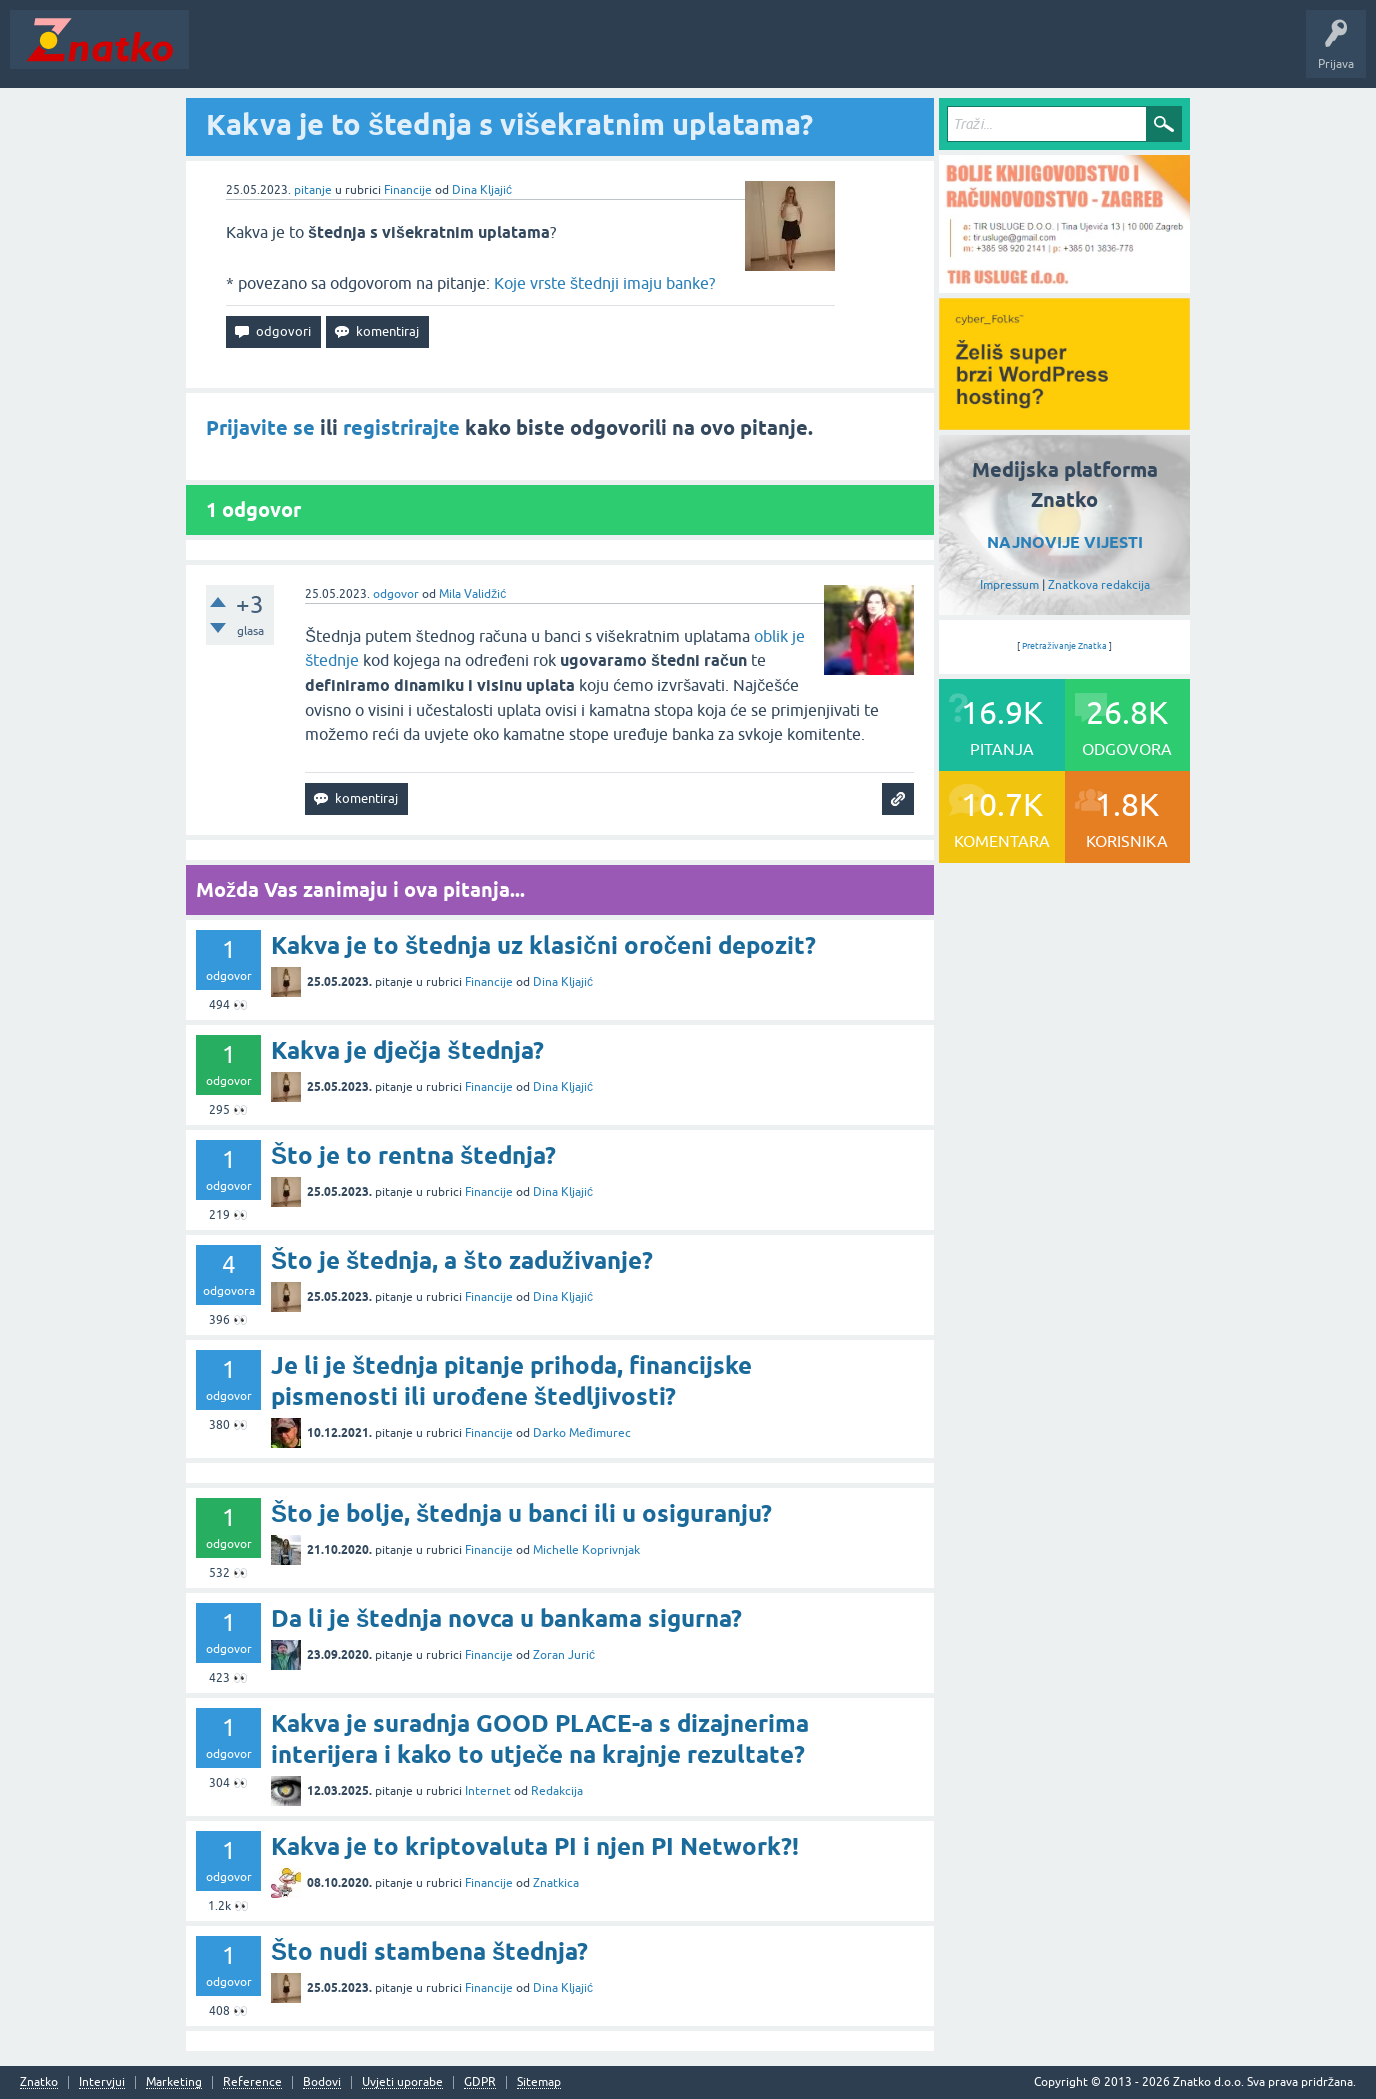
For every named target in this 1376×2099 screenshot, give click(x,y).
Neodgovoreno (308, 54)
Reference (252, 2082)
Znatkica (556, 1883)
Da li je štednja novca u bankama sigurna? (506, 1618)
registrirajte (401, 428)
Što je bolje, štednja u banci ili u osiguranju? (521, 1513)
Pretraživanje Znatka (1064, 646)
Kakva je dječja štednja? (407, 1050)
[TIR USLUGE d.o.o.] (1064, 286)
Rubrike (391, 54)
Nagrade (705, 54)
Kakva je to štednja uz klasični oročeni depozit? (543, 945)
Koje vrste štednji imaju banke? (604, 283)
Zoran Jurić (564, 1655)
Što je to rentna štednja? (413, 1155)
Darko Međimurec (582, 1433)
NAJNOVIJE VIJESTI (1065, 542)
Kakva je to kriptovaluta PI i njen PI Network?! (535, 1846)
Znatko (39, 2082)
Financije (408, 190)
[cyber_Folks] (1064, 423)
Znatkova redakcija (1099, 585)
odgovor (396, 594)
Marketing (174, 2082)
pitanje (313, 190)
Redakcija (557, 1791)
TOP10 (643, 54)
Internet (488, 1791)
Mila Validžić (472, 594)
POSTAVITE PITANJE (493, 54)
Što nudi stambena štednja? (429, 1951)
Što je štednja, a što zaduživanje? (462, 1260)
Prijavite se (260, 428)
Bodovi (322, 2082)
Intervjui (102, 2082)
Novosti (223, 54)
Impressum (1009, 585)
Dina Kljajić (482, 190)
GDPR (480, 2082)
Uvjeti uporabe (402, 2082)
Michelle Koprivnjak (586, 1550)
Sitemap (539, 2082)
